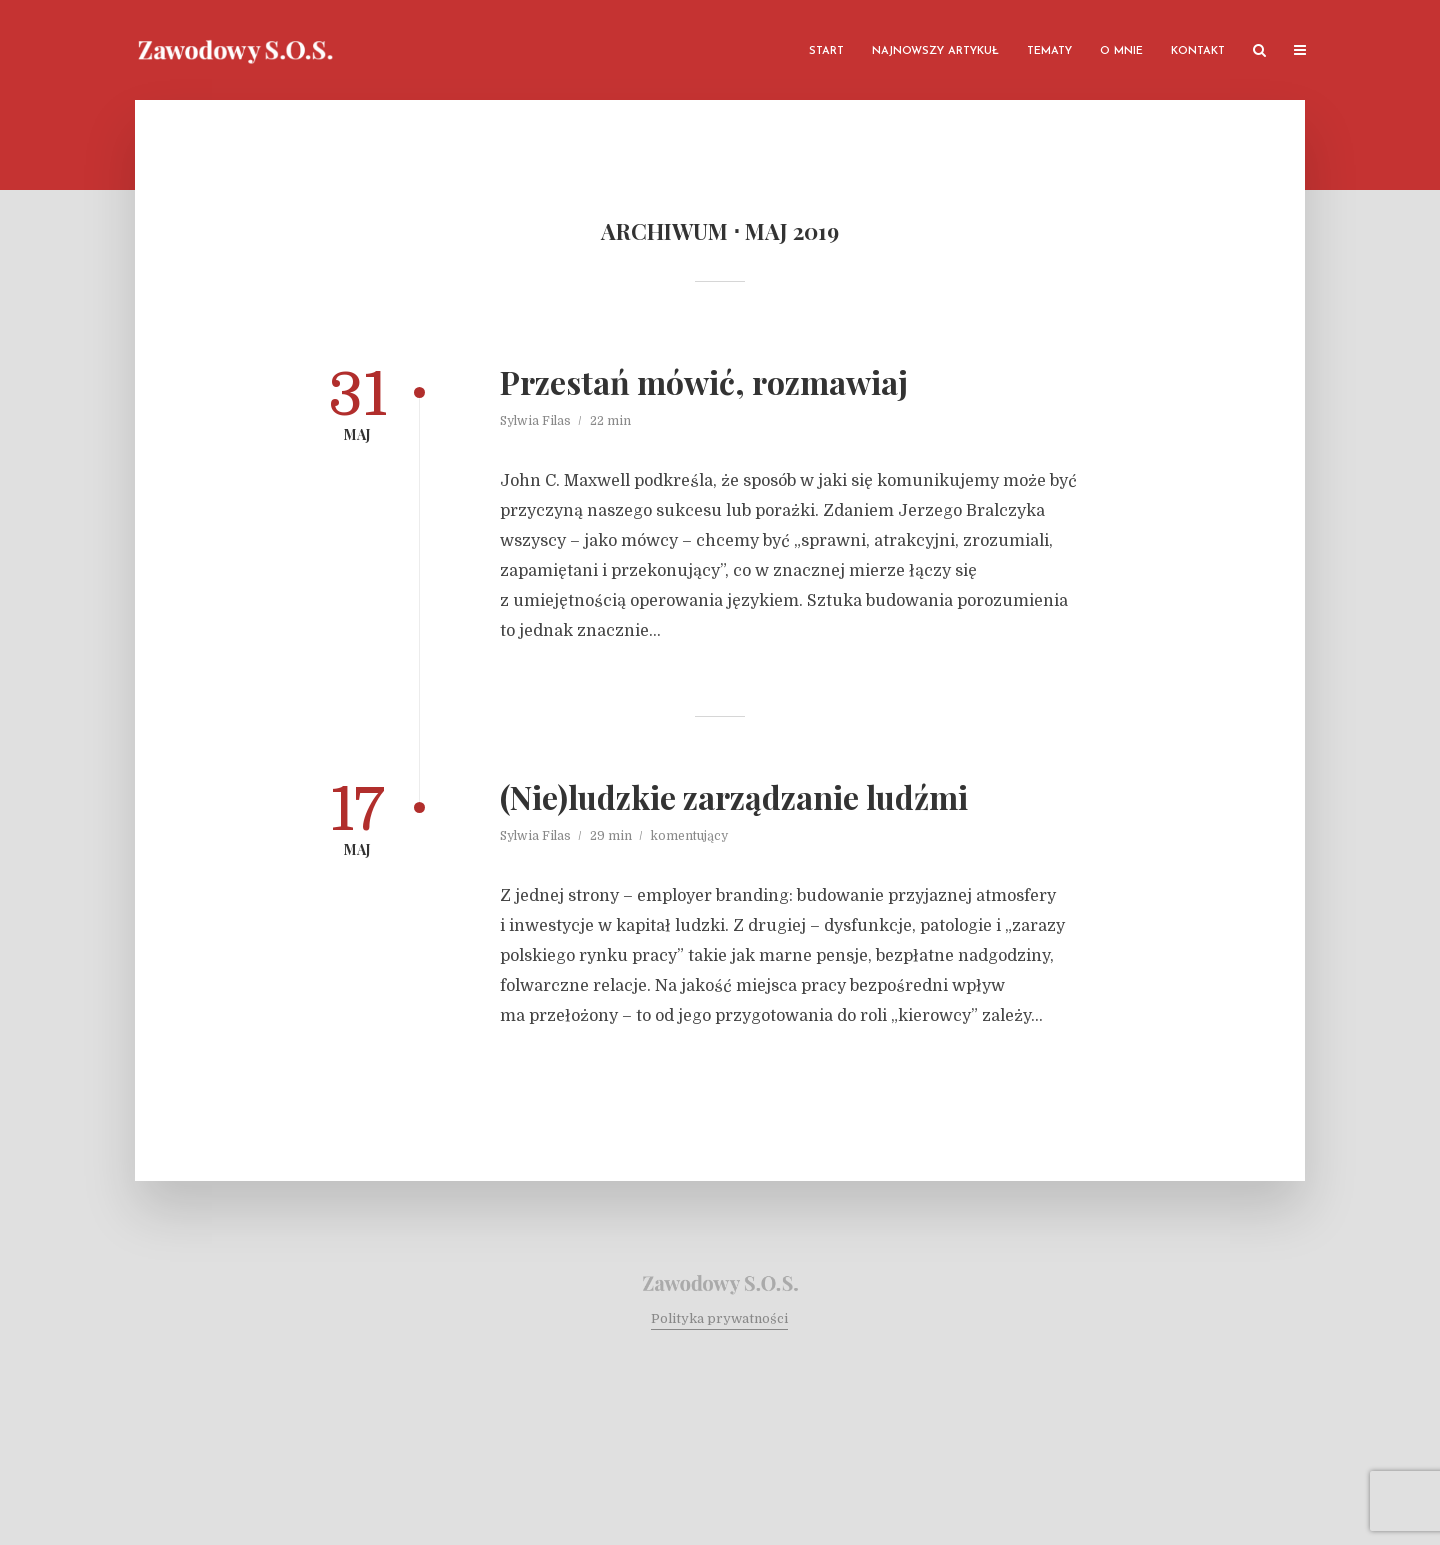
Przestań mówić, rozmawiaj (704, 382)
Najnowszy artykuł (935, 51)
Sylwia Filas (535, 421)
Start (826, 51)
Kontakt (1198, 51)
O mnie (1121, 51)
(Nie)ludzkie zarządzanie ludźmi (734, 797)
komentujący (689, 836)
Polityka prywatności (719, 1318)
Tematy (1049, 51)
